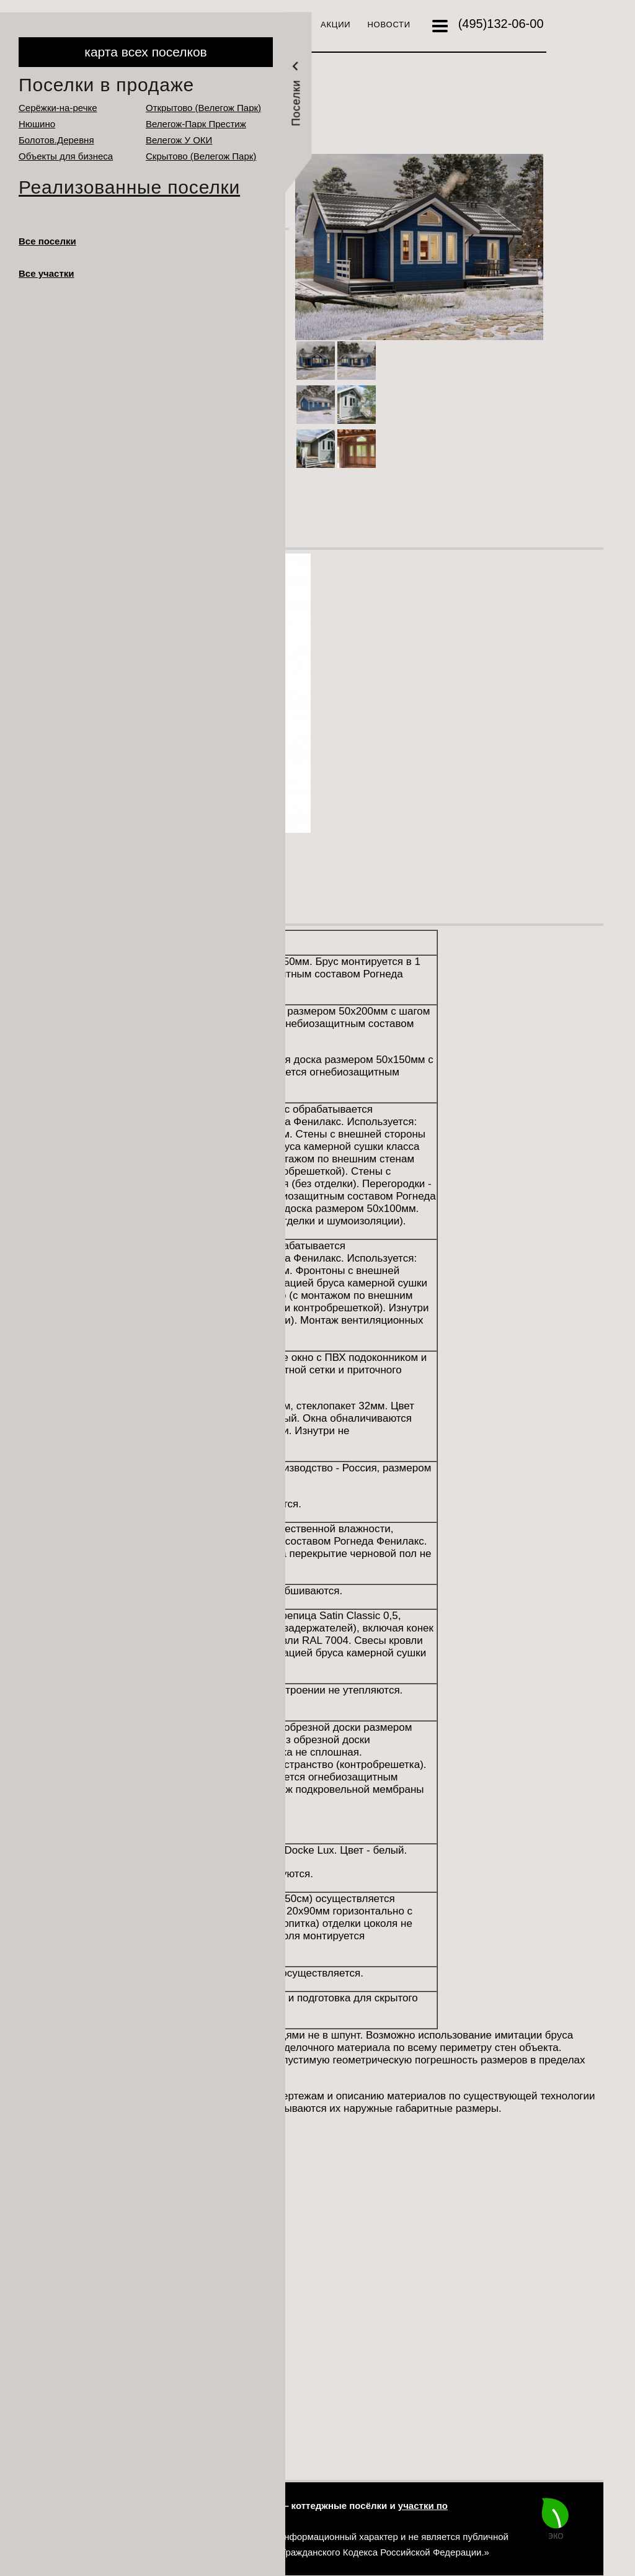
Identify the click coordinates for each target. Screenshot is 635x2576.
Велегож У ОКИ (179, 140)
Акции (335, 24)
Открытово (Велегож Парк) (203, 107)
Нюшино (37, 124)
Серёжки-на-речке (58, 107)
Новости (389, 24)
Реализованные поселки (129, 187)
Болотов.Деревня (56, 140)
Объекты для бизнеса (66, 156)
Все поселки (47, 241)
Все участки (46, 273)
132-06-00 (501, 23)
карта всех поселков (145, 52)
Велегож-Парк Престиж (196, 124)
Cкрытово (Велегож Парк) (201, 156)
